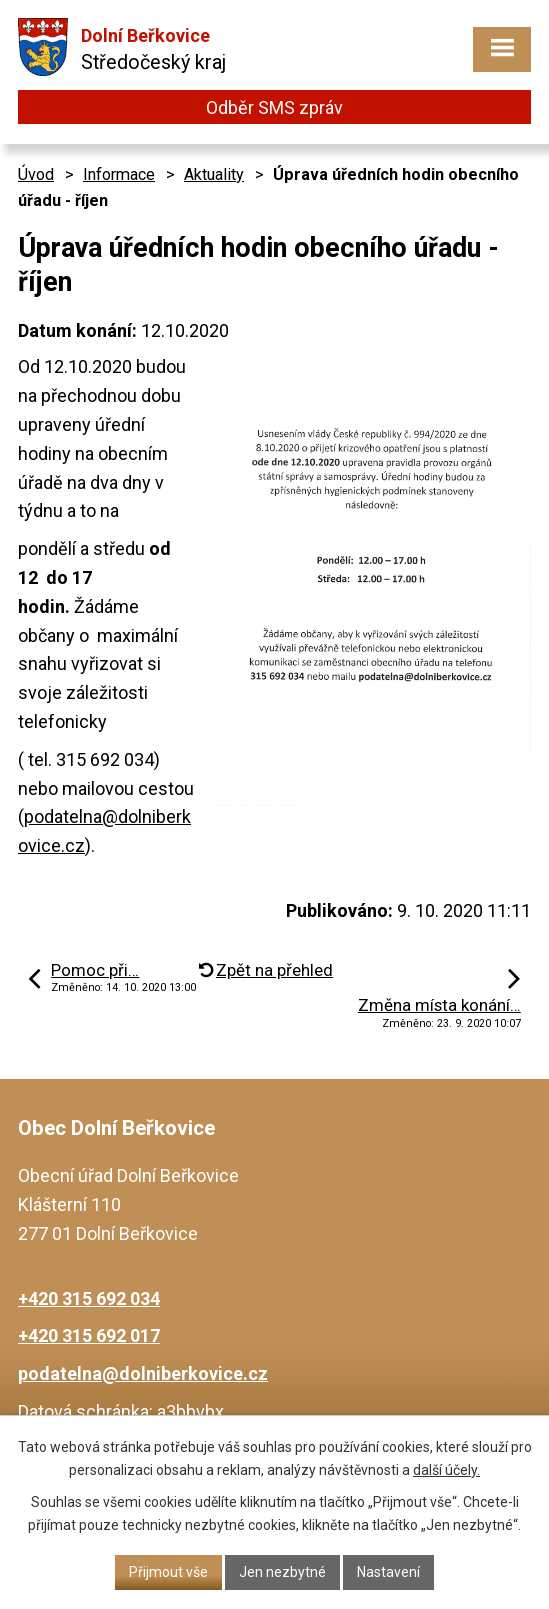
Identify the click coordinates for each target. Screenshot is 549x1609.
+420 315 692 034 (89, 1298)
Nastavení (388, 1572)
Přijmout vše (168, 1572)
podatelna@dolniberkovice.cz (143, 1373)
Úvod (36, 174)
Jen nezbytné (282, 1572)
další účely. (446, 1470)
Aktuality (214, 174)
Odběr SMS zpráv (274, 107)
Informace (119, 174)
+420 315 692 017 (89, 1335)
